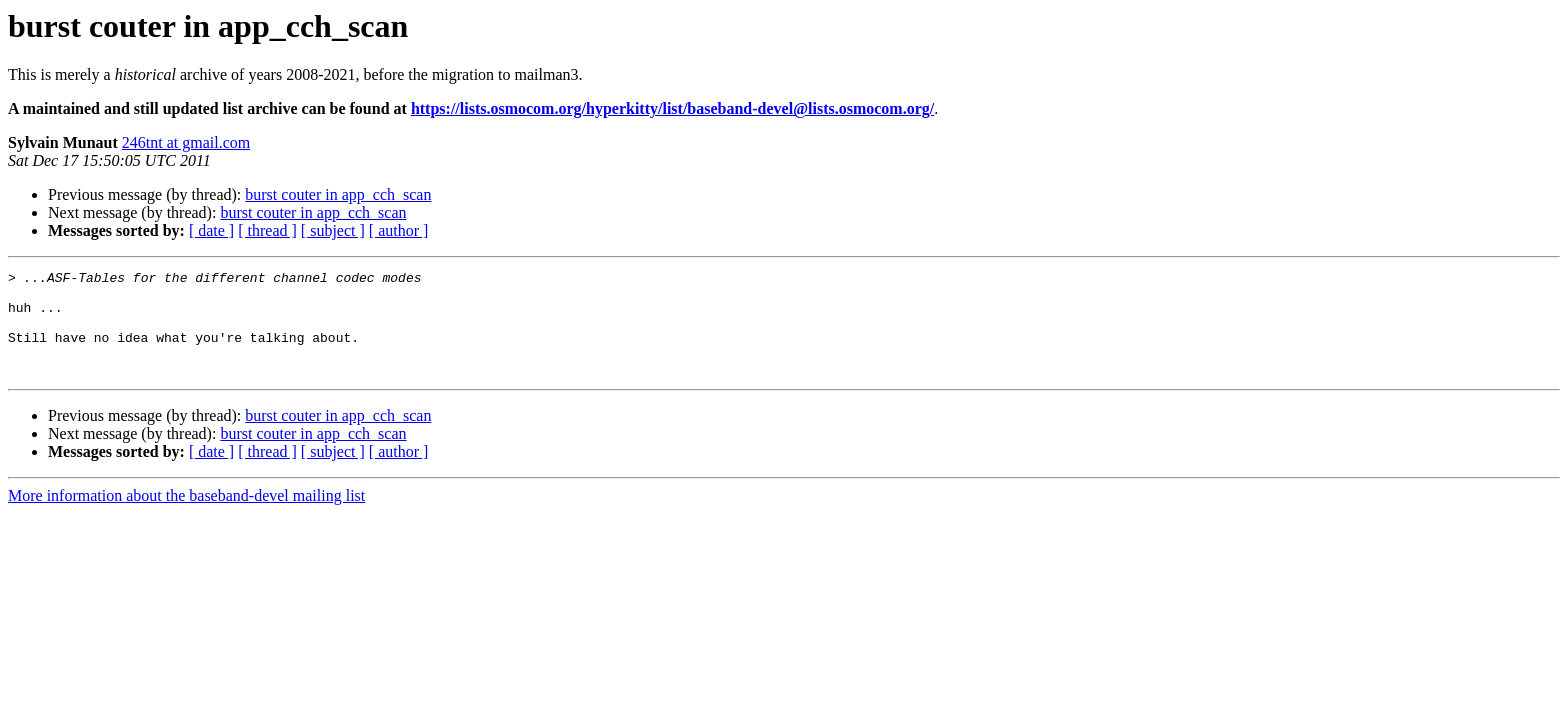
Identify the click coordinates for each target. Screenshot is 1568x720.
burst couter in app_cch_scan (338, 194)
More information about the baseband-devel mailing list (186, 516)
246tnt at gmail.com (186, 142)
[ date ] (211, 230)
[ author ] (399, 230)
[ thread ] (267, 230)
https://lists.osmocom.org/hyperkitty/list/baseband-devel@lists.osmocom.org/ (672, 108)
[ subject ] (333, 230)
